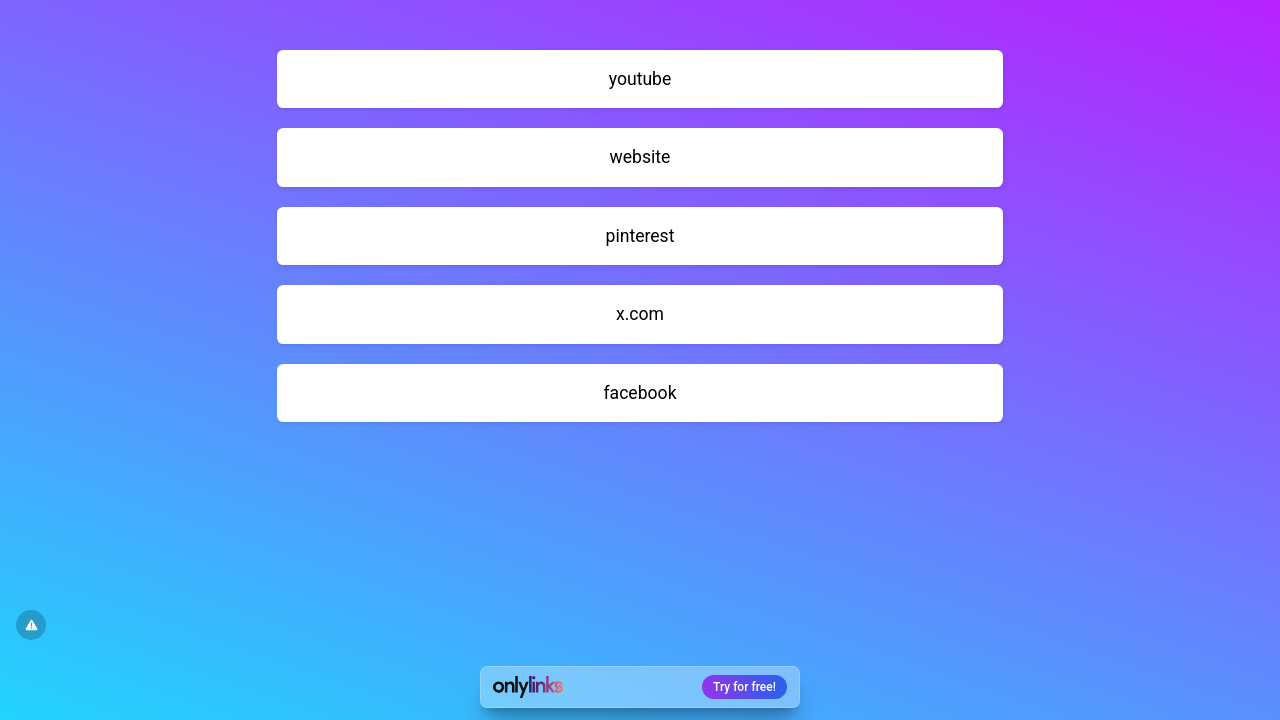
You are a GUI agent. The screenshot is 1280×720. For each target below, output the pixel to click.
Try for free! (744, 687)
